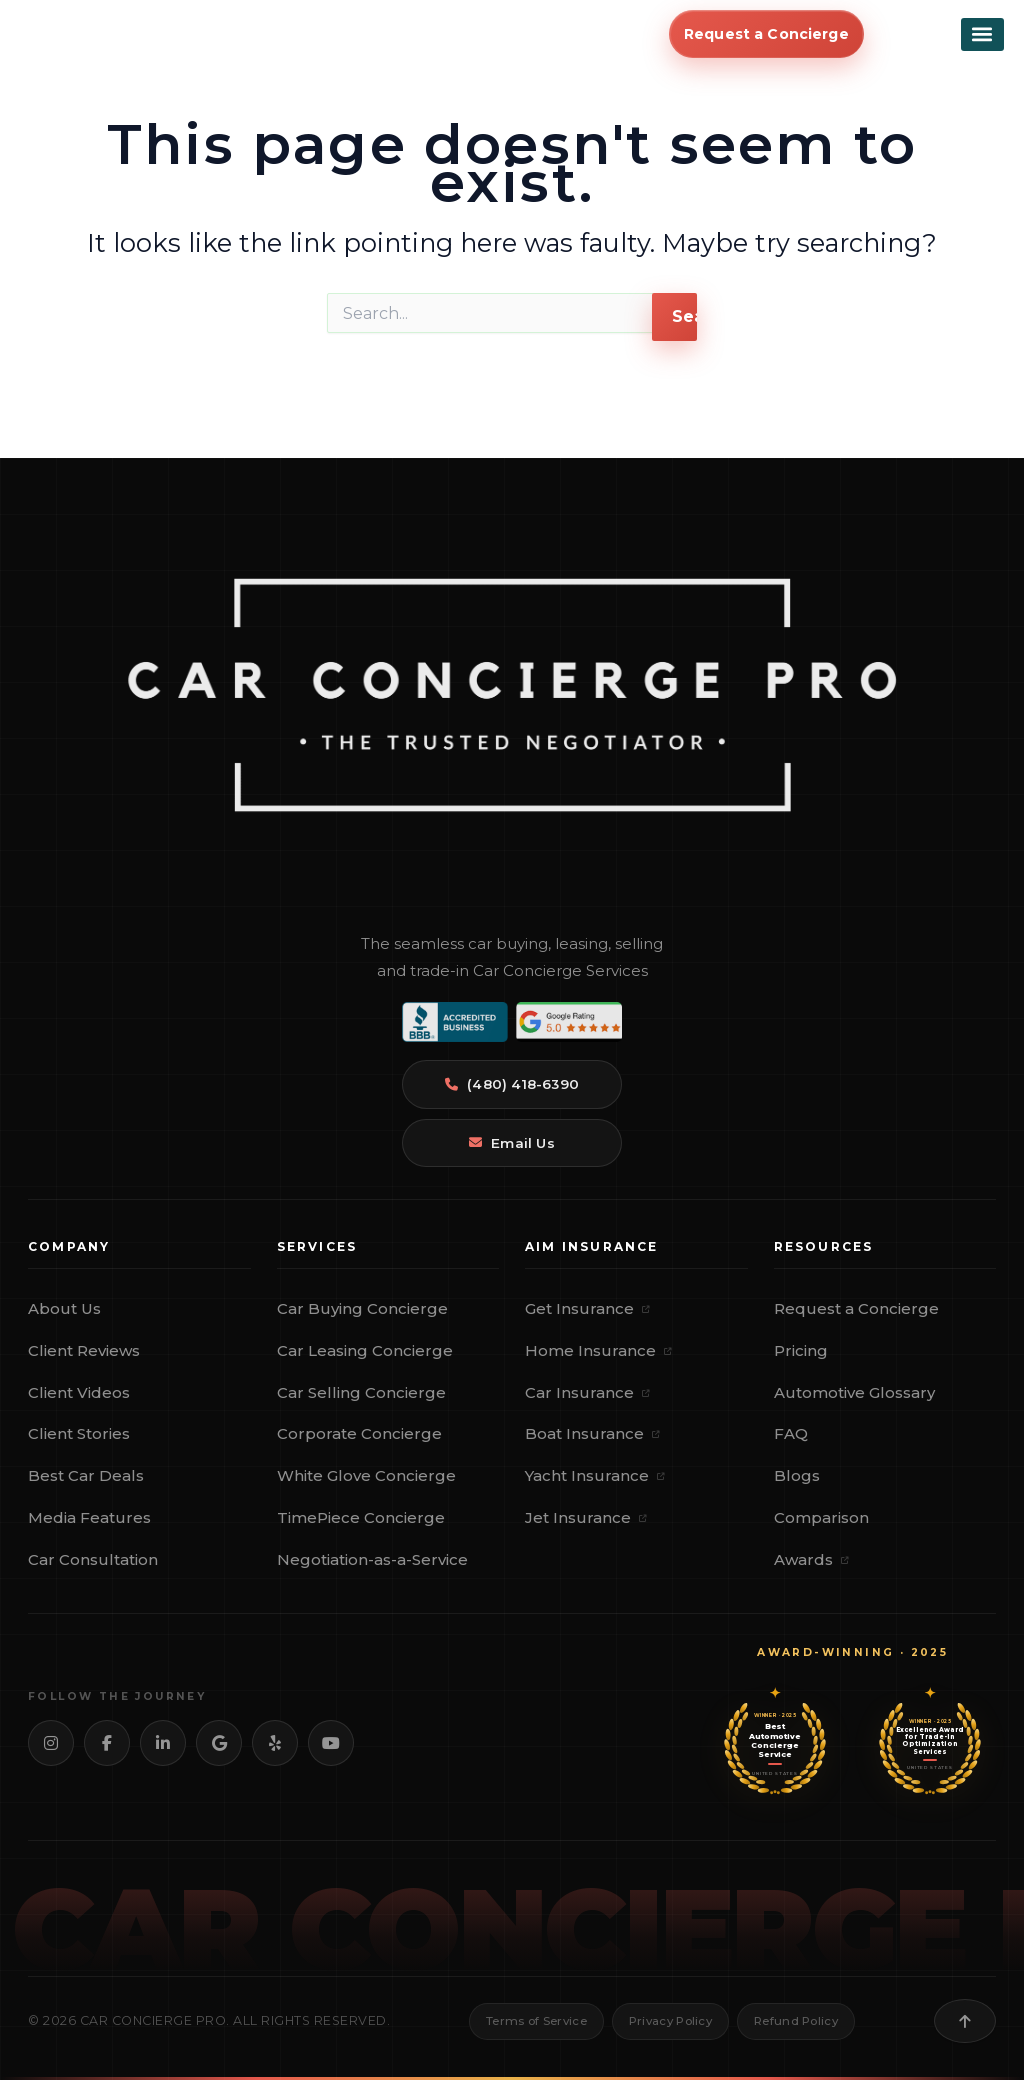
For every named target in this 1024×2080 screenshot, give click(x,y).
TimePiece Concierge (361, 1517)
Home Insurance (598, 1350)
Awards (811, 1559)
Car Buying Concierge (362, 1308)
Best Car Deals (86, 1475)
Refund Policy (796, 2021)
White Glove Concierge (366, 1475)
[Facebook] (107, 1743)
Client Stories (79, 1433)
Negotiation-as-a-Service (372, 1559)
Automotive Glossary (854, 1392)
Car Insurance (587, 1392)
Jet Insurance (586, 1517)
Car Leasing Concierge (365, 1350)
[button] (982, 41)
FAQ (791, 1433)
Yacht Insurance (595, 1475)
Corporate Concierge (359, 1433)
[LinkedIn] (163, 1743)
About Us (64, 1308)
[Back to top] (965, 2021)
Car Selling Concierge (361, 1392)
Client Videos (79, 1392)
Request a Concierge (856, 1308)
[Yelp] (275, 1743)
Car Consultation (93, 1559)
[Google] (219, 1743)
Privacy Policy (670, 2021)
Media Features (89, 1517)
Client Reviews (84, 1350)
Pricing (801, 1350)
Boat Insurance (592, 1433)
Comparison (821, 1517)
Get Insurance (587, 1308)
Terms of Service (536, 2021)
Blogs (797, 1475)
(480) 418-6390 (512, 1084)
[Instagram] (51, 1743)
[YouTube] (331, 1743)
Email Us (512, 1143)
